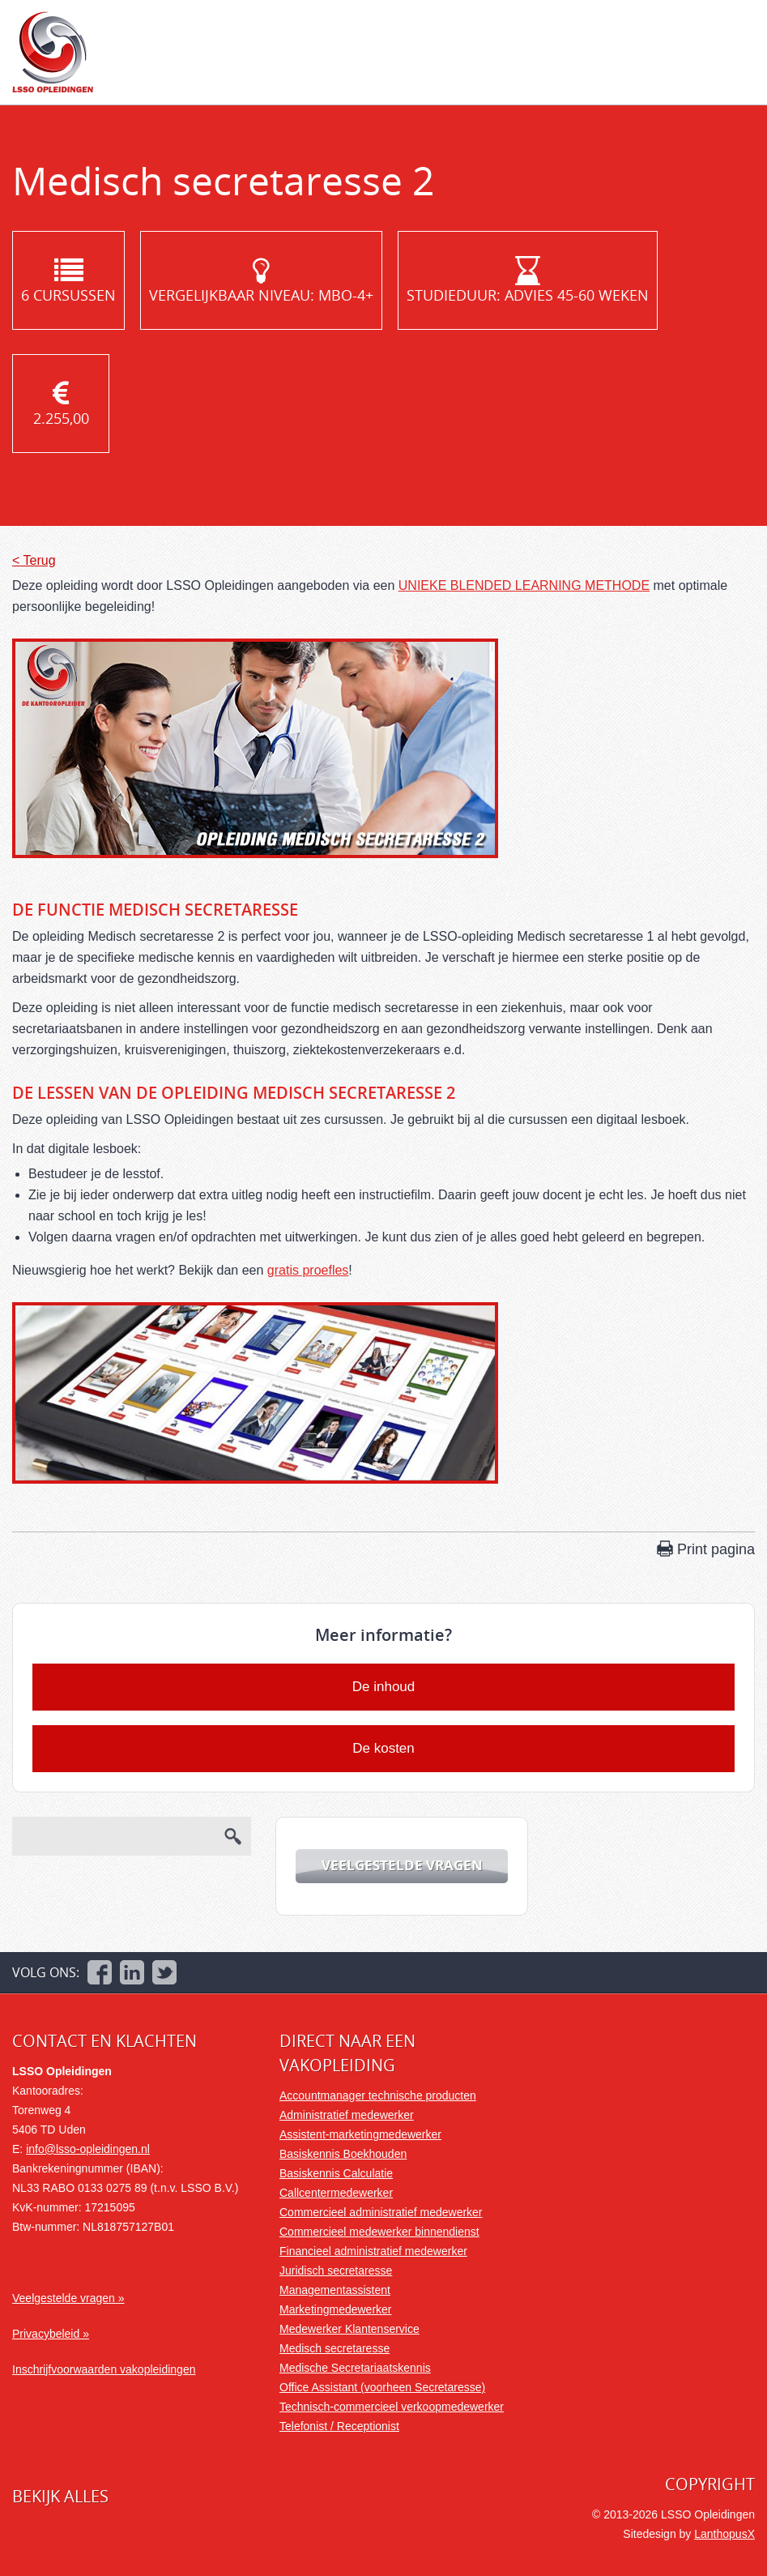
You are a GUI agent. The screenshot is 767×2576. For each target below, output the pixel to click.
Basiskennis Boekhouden (343, 2153)
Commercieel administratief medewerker (381, 2212)
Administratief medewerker (346, 2114)
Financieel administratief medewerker (373, 2251)
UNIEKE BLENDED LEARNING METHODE (524, 585)
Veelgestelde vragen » (68, 2298)
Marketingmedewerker (335, 2309)
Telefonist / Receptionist (339, 2426)
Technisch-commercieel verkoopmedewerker (391, 2406)
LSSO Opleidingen (52, 51)
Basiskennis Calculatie (336, 2173)
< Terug (34, 560)
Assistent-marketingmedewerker (360, 2134)
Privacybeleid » (50, 2333)
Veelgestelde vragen (402, 1865)
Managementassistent (334, 2289)
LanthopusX (724, 2533)
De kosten (383, 1748)
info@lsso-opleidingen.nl (88, 2148)
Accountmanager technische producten (377, 2095)
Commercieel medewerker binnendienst (379, 2231)
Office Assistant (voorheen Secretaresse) (382, 2387)
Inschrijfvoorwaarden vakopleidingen (103, 2369)
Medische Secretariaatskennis (355, 2367)
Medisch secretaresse (334, 2348)
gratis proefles (308, 1270)
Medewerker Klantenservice (349, 2328)
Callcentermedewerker (336, 2192)
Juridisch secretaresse (335, 2270)
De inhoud (383, 1686)
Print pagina (716, 1549)
